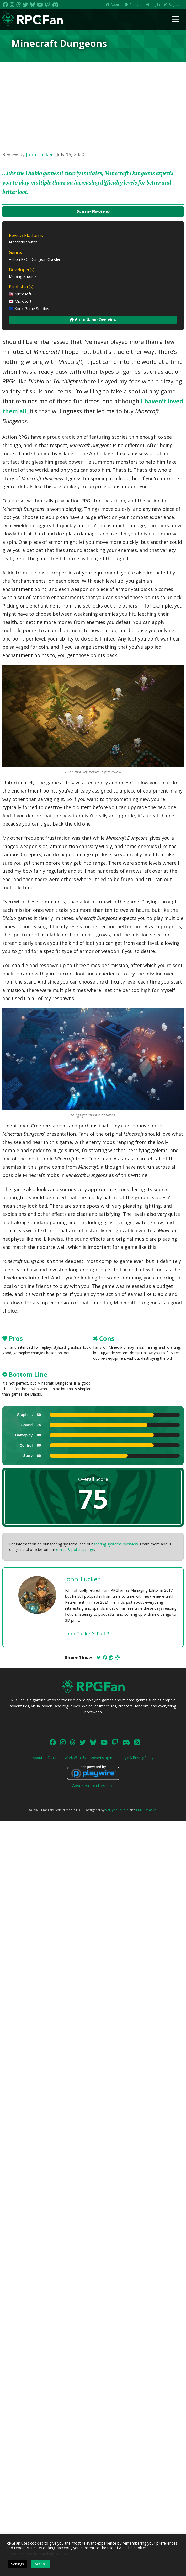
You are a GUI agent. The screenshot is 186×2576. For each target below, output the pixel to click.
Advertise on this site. (93, 1785)
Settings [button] (17, 2564)
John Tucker (39, 154)
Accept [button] (40, 2563)
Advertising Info (103, 1757)
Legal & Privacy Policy (137, 1757)
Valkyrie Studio (117, 1810)
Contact (135, 4)
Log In (155, 4)
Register (175, 4)
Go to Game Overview (93, 319)
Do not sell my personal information (38, 2553)
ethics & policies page (75, 1549)
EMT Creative (146, 1810)
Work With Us (75, 1757)
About (115, 4)
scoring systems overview (116, 1544)
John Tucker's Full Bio (89, 1633)
